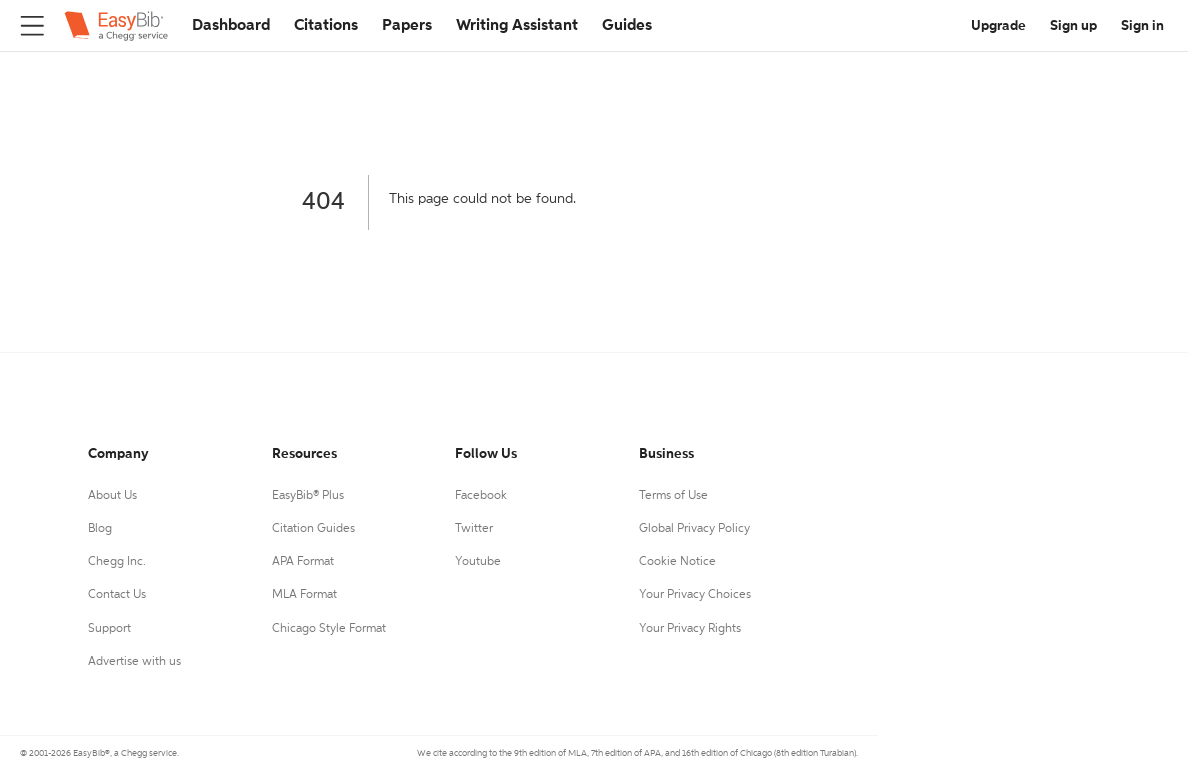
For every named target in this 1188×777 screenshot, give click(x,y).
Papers (407, 26)
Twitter (474, 529)
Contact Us (117, 595)
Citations (326, 26)
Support (109, 629)
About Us (112, 496)
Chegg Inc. (117, 562)
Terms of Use (673, 496)
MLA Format (304, 595)
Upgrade (998, 26)
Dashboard (231, 26)
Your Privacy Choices (695, 595)
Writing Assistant (517, 26)
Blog (100, 529)
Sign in (1142, 26)
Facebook (481, 496)
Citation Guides (313, 529)
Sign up (1073, 26)
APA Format (303, 562)
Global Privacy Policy (694, 529)
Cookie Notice (677, 562)
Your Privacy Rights (690, 629)
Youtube (478, 562)
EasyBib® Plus (308, 496)
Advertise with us (134, 662)
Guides (627, 26)
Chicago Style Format (329, 629)
